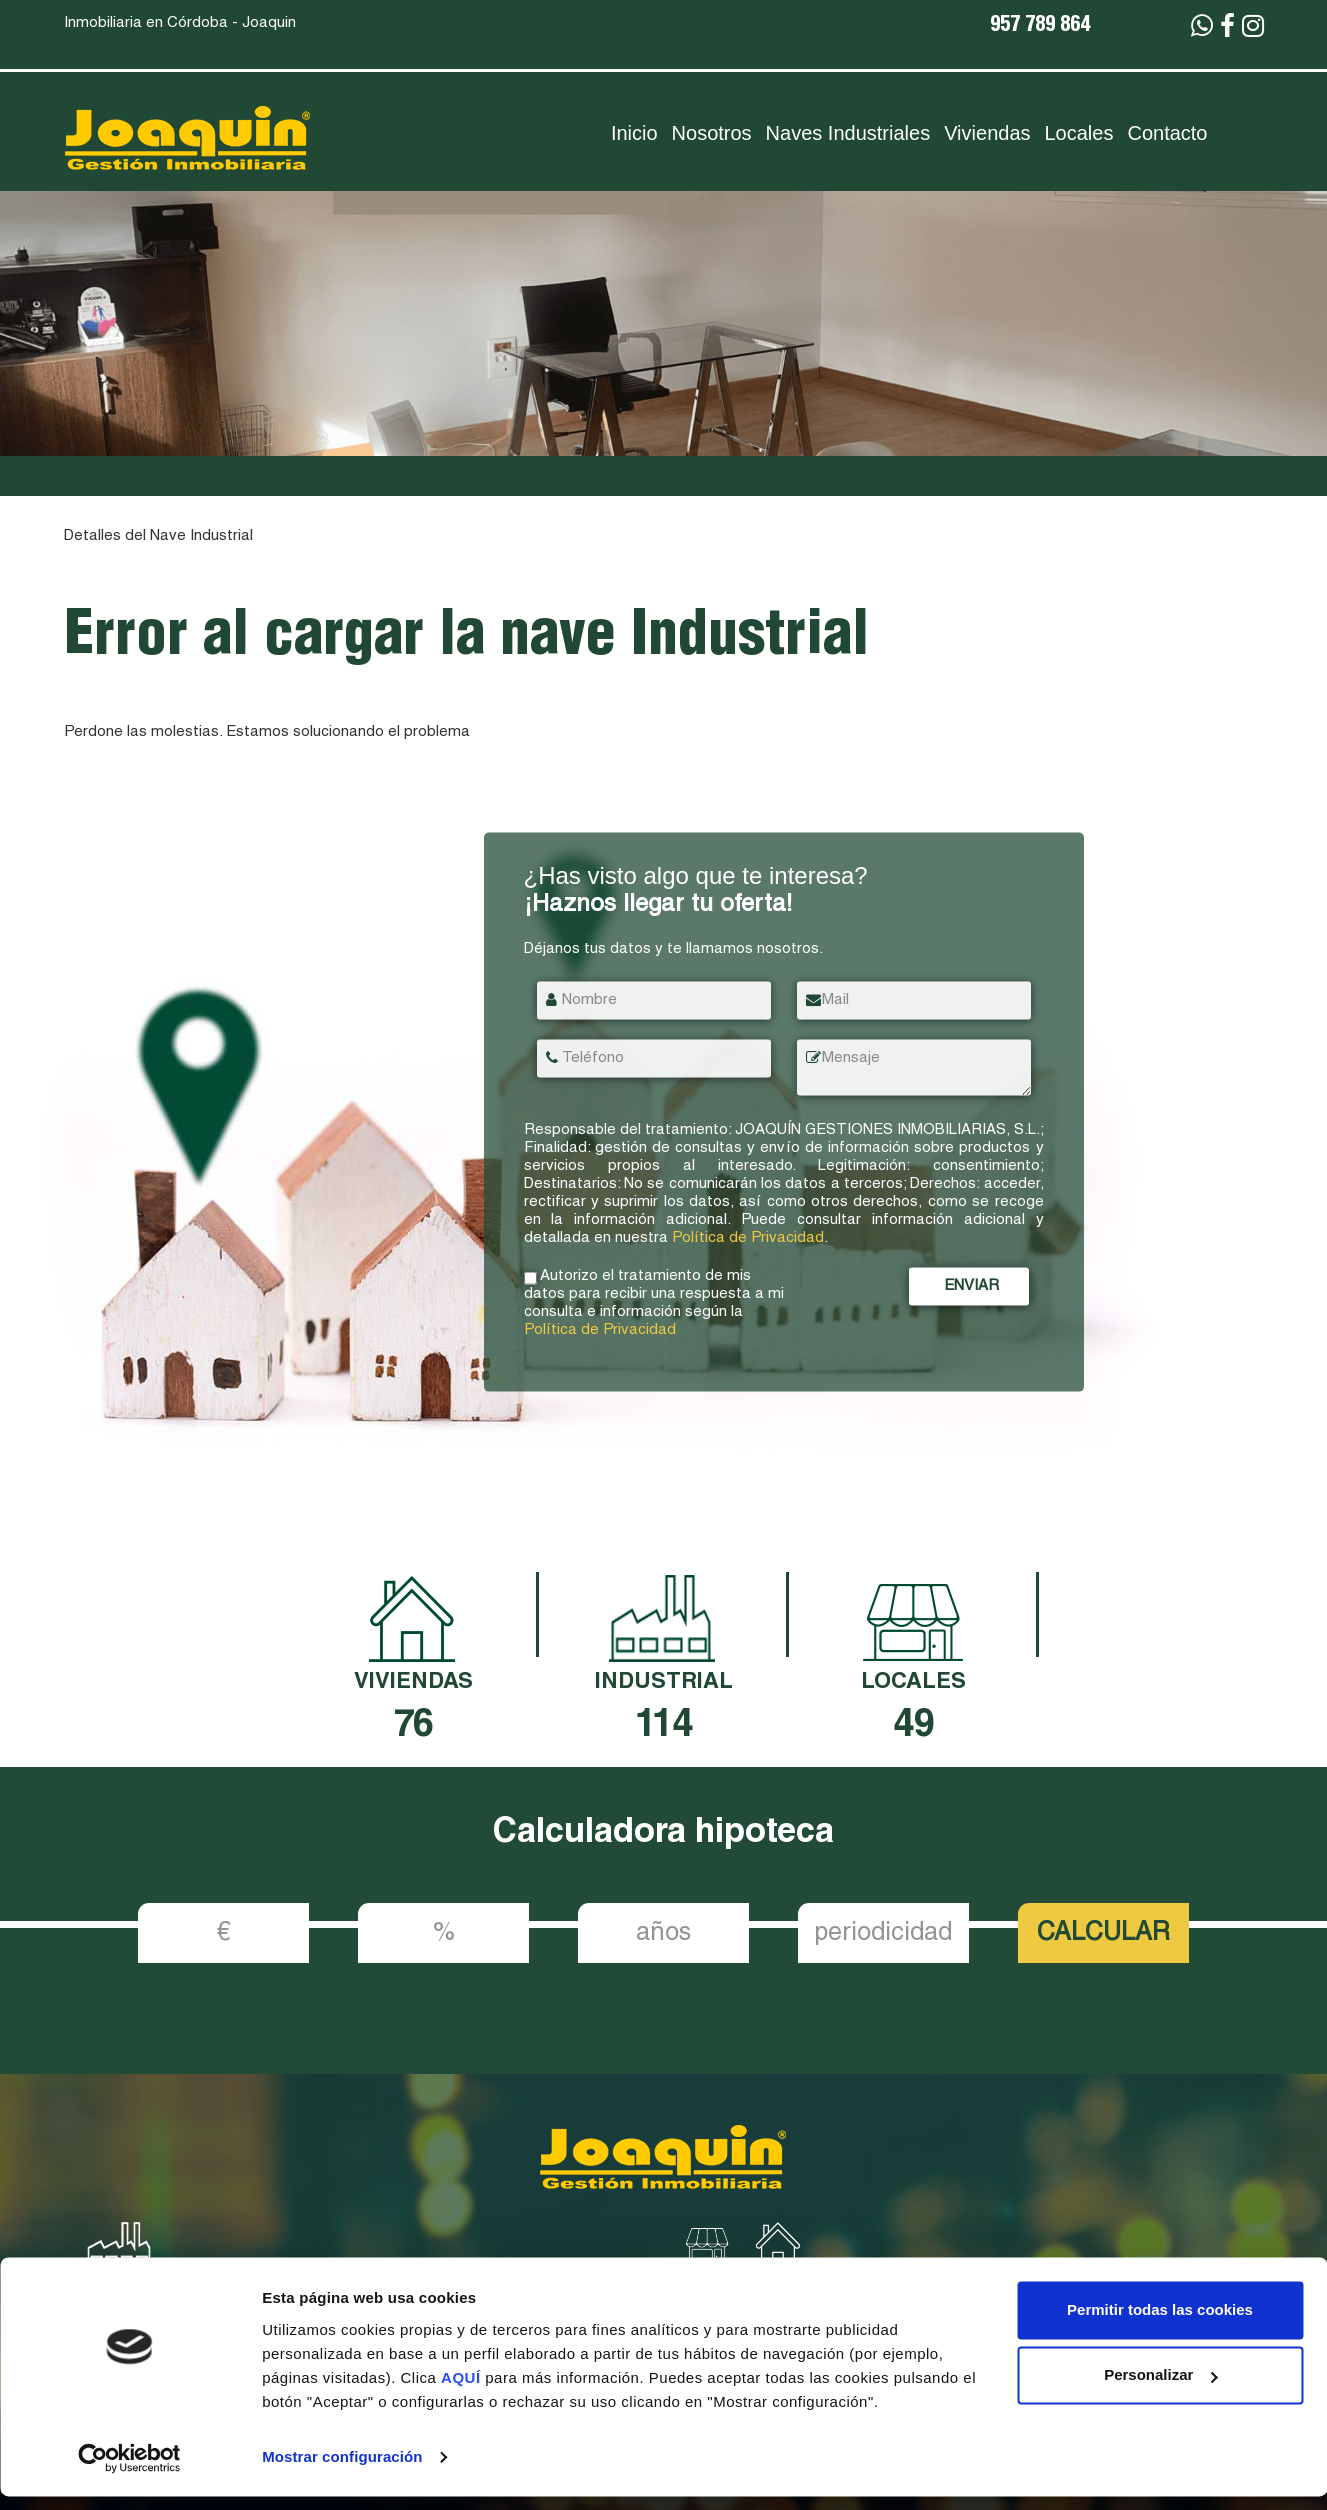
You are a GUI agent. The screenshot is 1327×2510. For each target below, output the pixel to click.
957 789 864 (1040, 27)
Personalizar (1160, 2388)
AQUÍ (463, 2391)
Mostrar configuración (342, 2470)
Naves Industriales (848, 133)
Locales (1079, 133)
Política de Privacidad (748, 1237)
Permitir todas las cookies (1160, 2323)
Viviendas (987, 133)
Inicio (634, 133)
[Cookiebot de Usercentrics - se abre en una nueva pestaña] (129, 2471)
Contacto (1167, 133)
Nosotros (712, 133)
